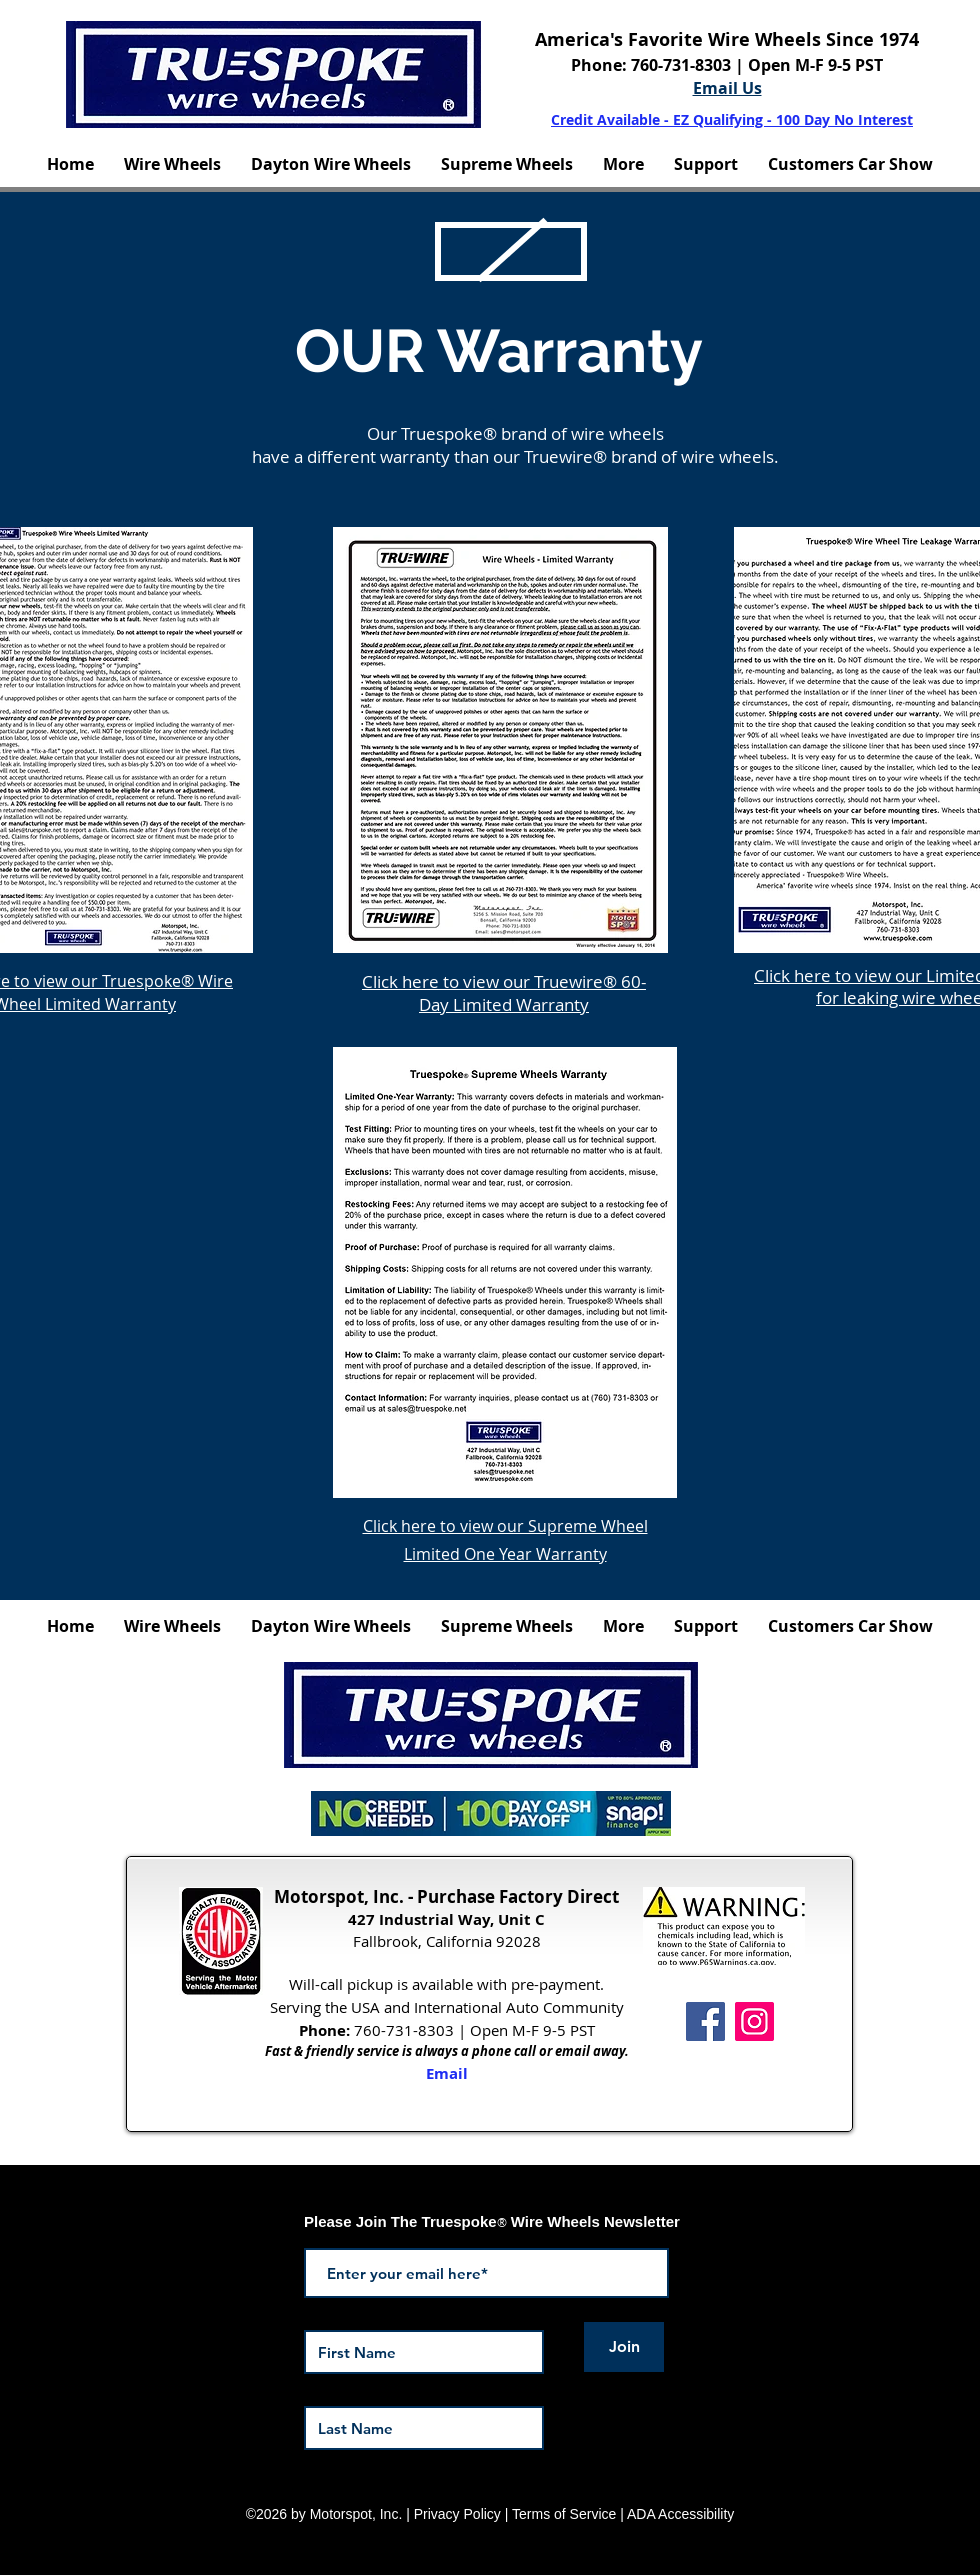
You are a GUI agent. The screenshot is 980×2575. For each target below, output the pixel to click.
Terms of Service (564, 2514)
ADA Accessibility (680, 2514)
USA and (380, 2007)
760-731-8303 (683, 65)
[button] (172, 164)
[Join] (624, 2347)
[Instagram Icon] (754, 2021)
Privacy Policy (457, 2514)
